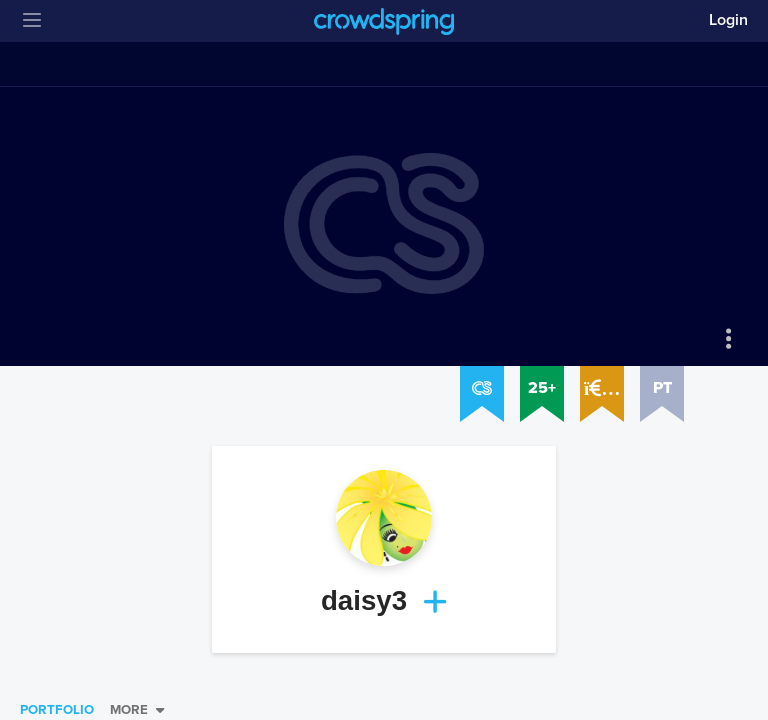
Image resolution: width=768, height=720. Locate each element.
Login (728, 20)
